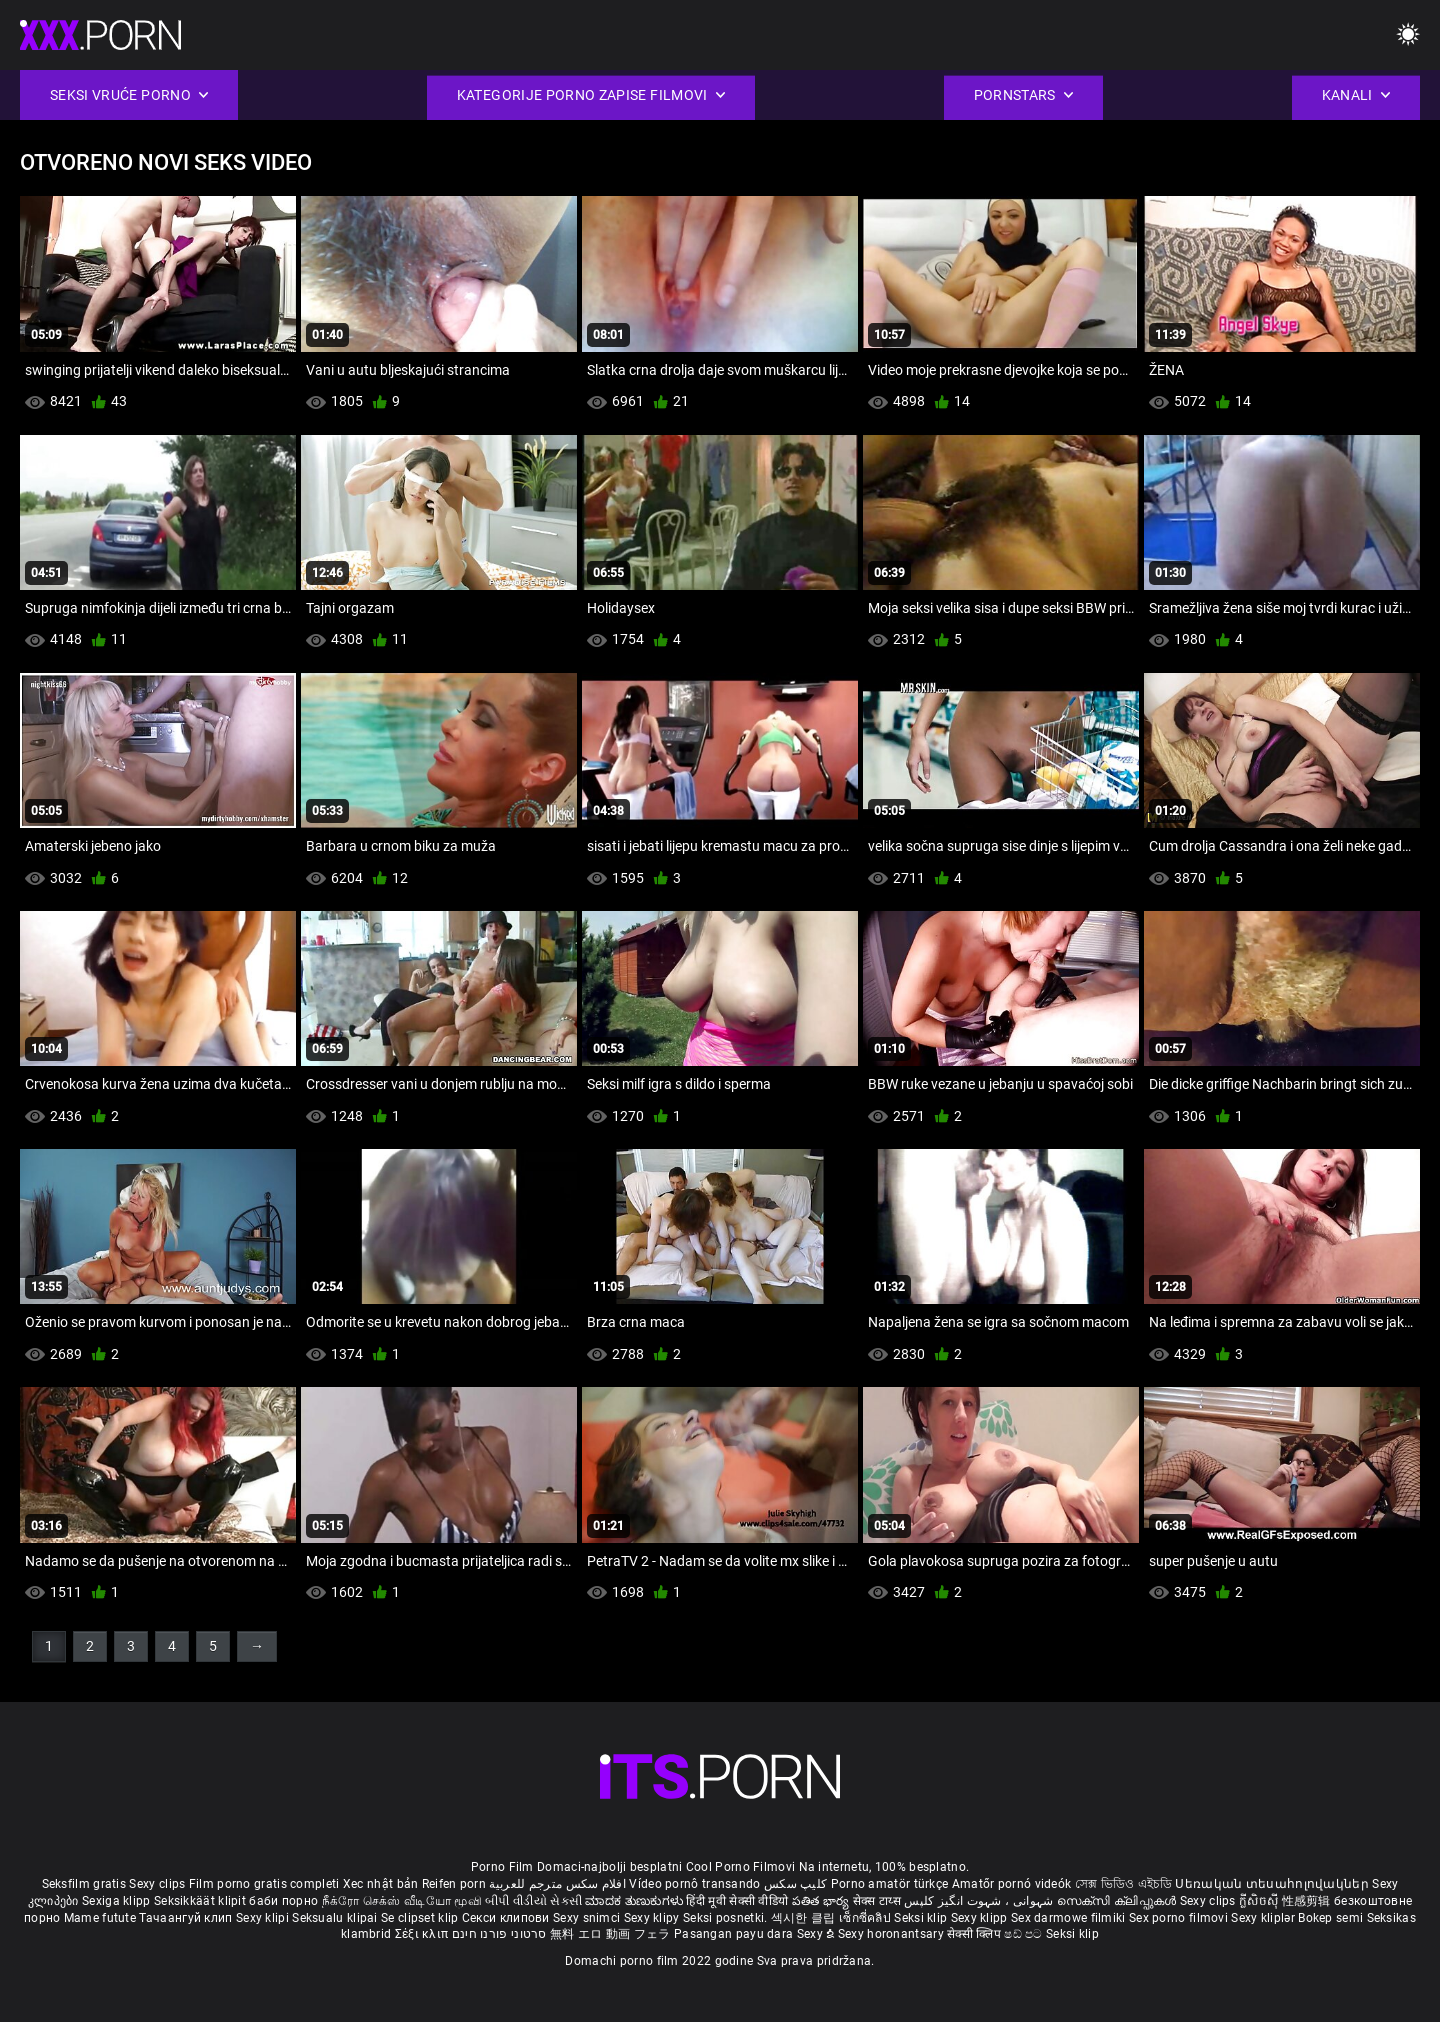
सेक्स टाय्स (878, 1901)
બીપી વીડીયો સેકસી (533, 1901)
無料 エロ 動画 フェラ (610, 1934)
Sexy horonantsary (892, 1934)
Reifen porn (454, 1884)
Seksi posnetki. (727, 1918)
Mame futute (100, 1918)
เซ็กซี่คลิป (866, 1918)
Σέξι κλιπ (423, 1934)
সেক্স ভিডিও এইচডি (1123, 1884)
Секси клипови (507, 1918)
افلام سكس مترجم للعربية (557, 1884)
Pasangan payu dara (735, 1934)
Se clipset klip (421, 1918)
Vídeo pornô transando (694, 1884)
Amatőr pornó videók (1012, 1884)
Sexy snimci (588, 1918)
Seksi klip (922, 1918)
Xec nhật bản (381, 1884)
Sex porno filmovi (1178, 1918)
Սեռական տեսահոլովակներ (1273, 1884)
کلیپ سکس (795, 1884)
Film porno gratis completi (264, 1884)
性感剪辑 (1308, 1901)
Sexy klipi (264, 1918)
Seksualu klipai (336, 1918)
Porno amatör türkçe (890, 1884)
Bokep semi (1330, 1918)
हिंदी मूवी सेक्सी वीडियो (737, 1901)
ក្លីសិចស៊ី (1260, 1901)
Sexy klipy (653, 1918)
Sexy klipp (981, 1918)
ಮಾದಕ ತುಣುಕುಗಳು (635, 1901)
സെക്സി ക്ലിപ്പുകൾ (1118, 1901)
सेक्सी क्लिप (975, 1934)
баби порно (283, 1901)
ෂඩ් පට (1025, 1934)
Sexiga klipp (118, 1901)
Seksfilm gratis (84, 1884)
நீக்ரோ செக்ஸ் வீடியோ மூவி (402, 1901)
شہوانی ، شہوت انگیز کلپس (980, 1901)
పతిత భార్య (822, 1901)
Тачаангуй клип (187, 1918)
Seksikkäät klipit (201, 1901)
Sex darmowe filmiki (1068, 1918)
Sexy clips (158, 1884)
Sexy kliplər (1264, 1918)
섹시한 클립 (805, 1918)
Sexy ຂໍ (817, 1934)
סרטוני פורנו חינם (499, 1934)
